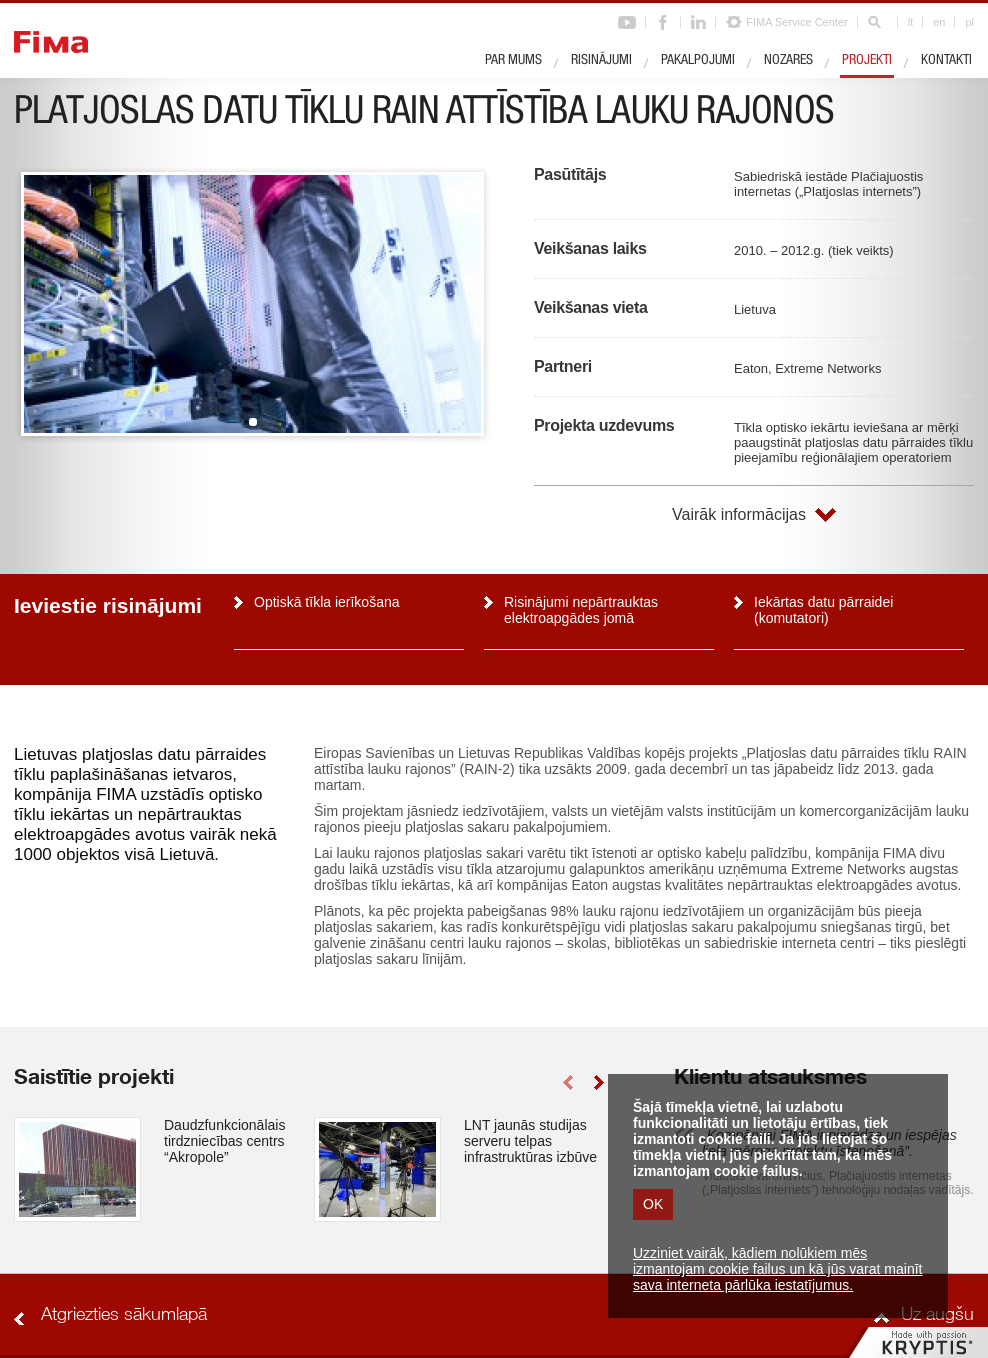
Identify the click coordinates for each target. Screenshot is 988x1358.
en (939, 22)
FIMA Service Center (796, 22)
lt (911, 22)
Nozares (788, 61)
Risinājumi (601, 61)
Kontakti (946, 61)
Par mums (513, 61)
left (567, 1082)
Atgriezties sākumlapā (124, 1316)
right (598, 1082)
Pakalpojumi (698, 61)
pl (969, 22)
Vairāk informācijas (739, 514)
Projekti (867, 61)
